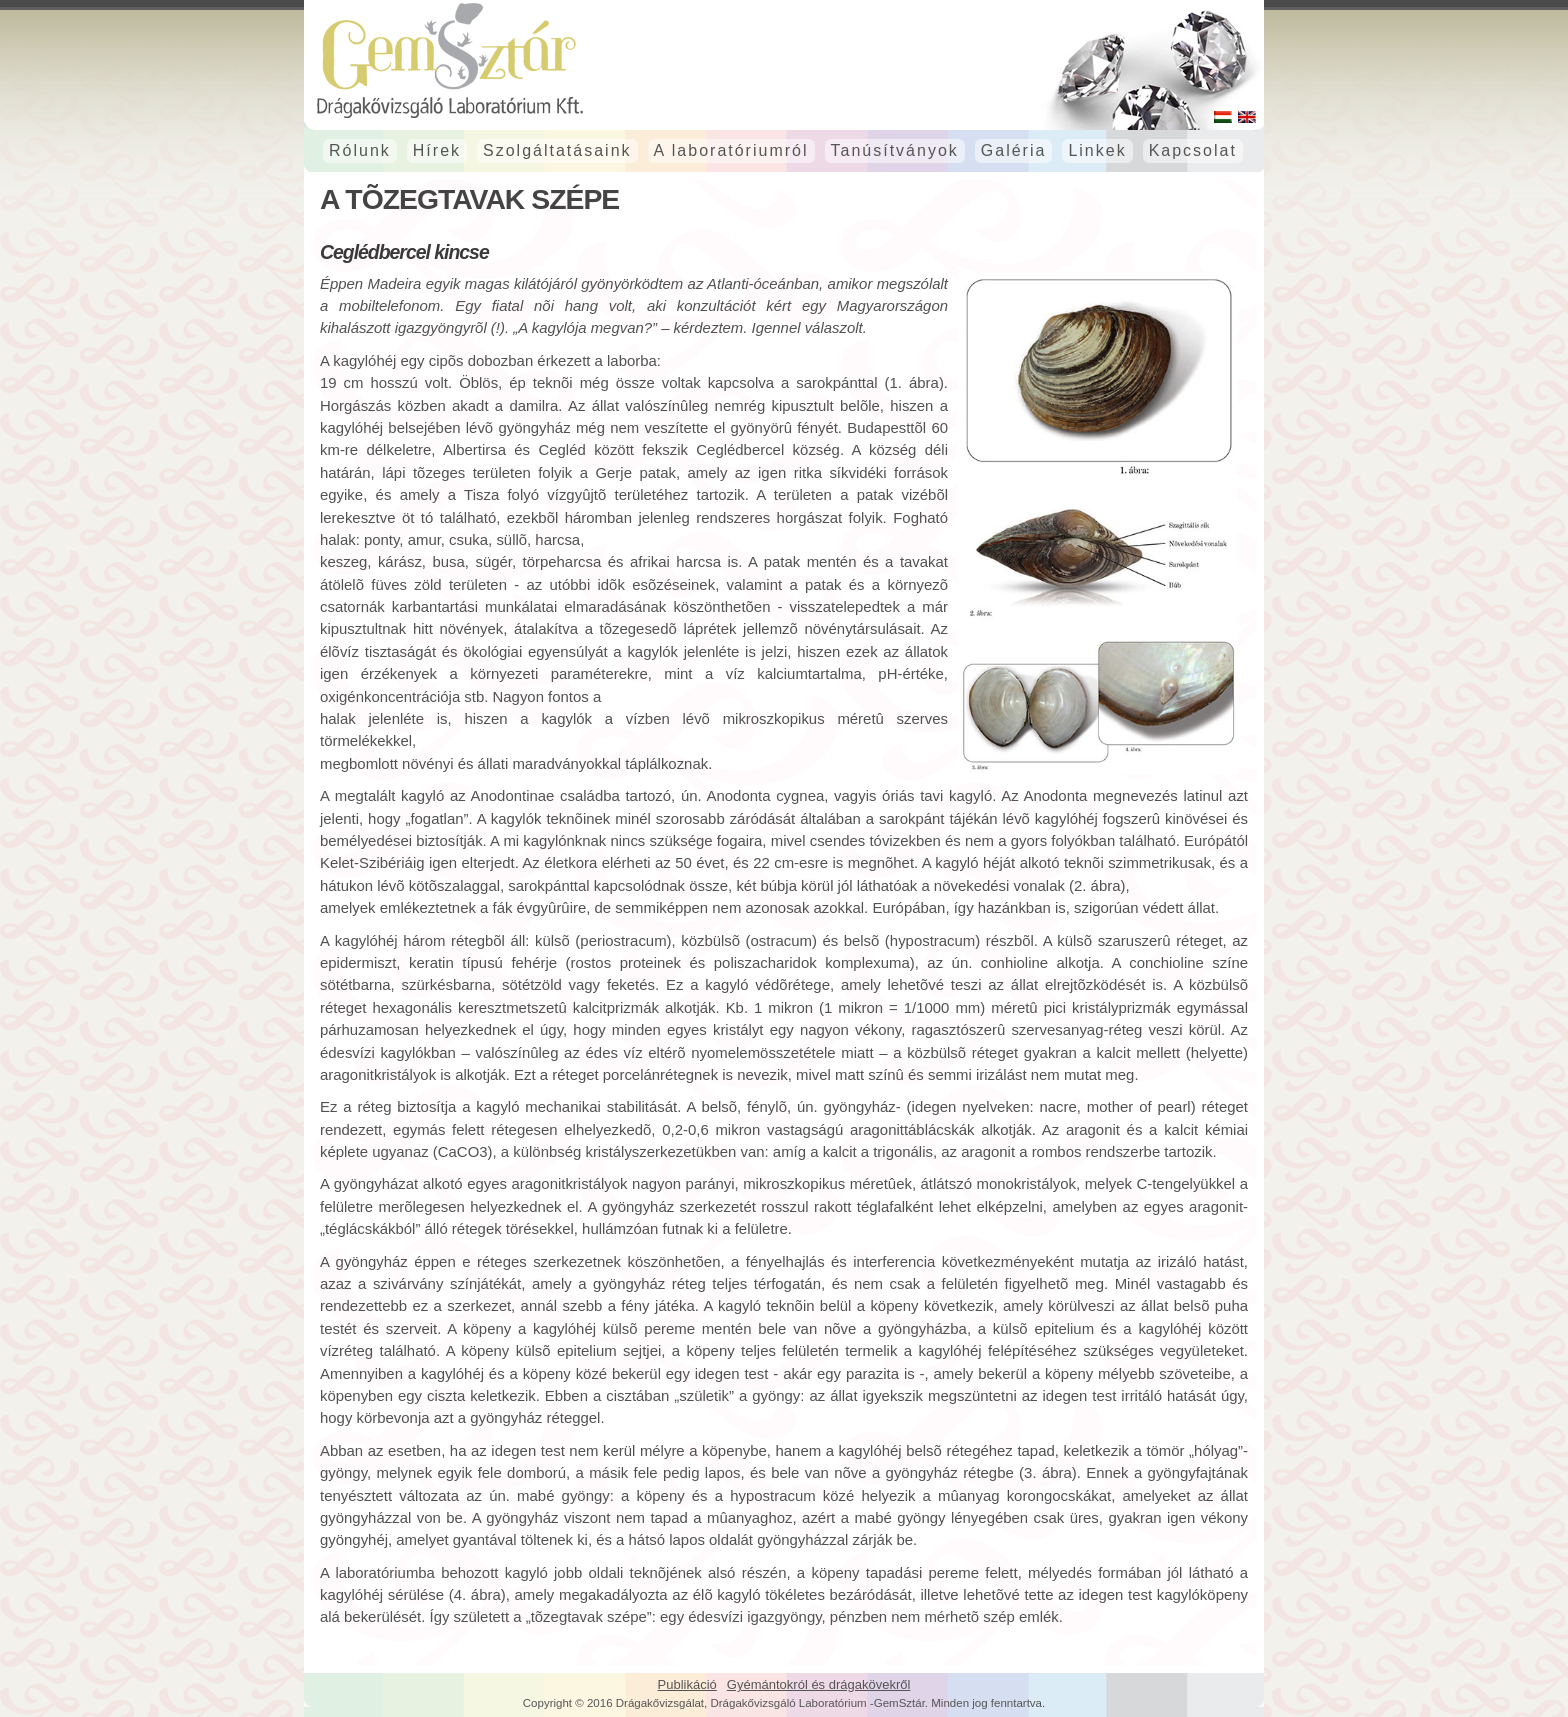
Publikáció (687, 1684)
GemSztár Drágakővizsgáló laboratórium (784, 60)
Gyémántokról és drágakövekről (819, 1684)
